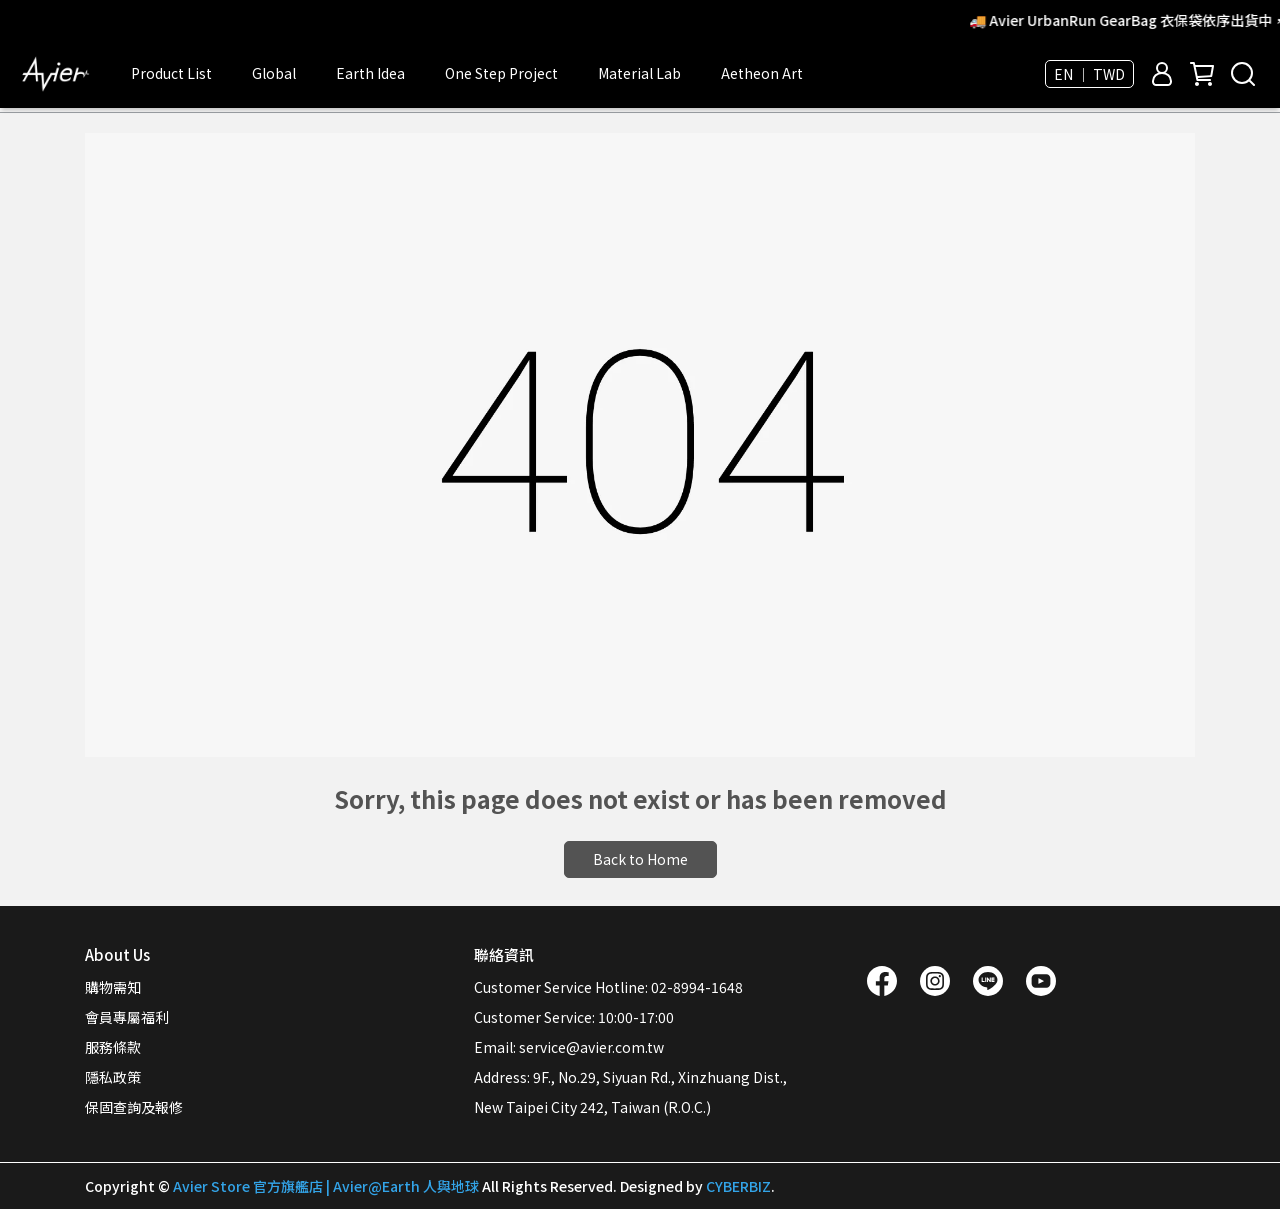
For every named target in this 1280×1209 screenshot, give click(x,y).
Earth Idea (370, 73)
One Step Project (501, 73)
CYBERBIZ (738, 1186)
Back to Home (640, 859)
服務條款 (113, 1047)
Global (274, 73)
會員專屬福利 (127, 1017)
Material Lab (639, 73)
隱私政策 (113, 1077)
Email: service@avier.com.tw (569, 1047)
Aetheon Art (762, 73)
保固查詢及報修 (134, 1107)
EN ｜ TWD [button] (1089, 74)
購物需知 (113, 987)
